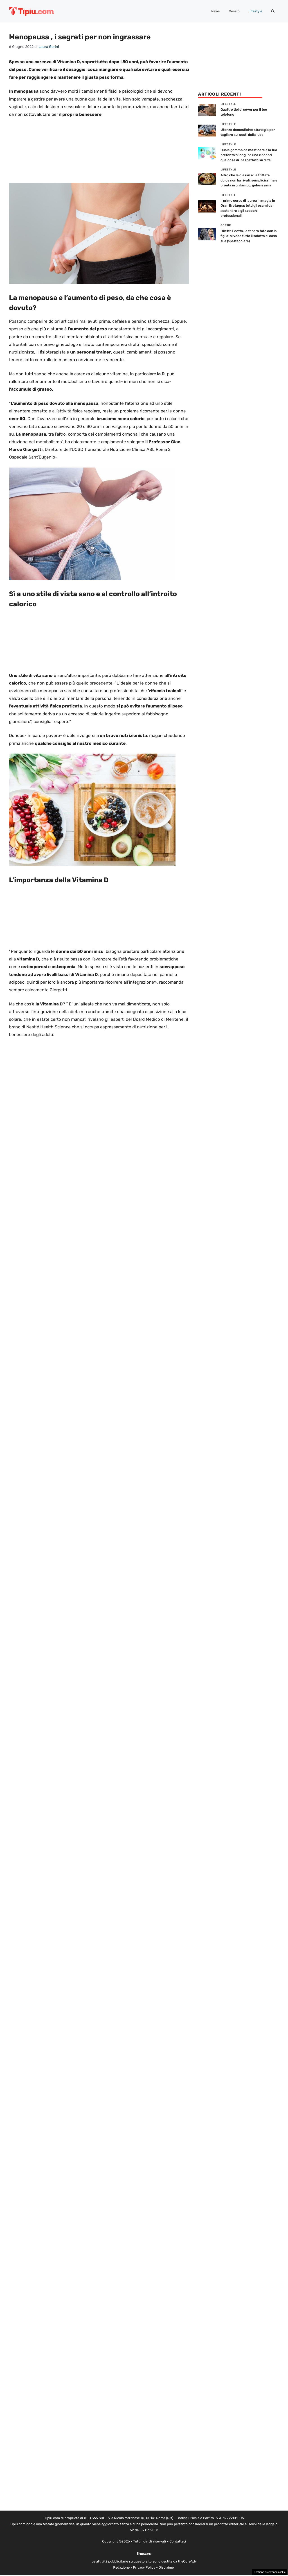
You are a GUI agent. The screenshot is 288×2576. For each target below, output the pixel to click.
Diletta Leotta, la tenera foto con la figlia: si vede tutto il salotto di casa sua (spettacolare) (248, 236)
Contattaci (177, 2541)
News (215, 11)
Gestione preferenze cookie (270, 2572)
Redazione (121, 2567)
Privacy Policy (144, 2567)
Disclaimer (167, 2567)
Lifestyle (255, 11)
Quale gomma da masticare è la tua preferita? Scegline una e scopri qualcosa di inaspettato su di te (248, 155)
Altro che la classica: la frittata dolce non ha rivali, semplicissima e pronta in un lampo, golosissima (248, 180)
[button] (273, 11)
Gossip (234, 11)
